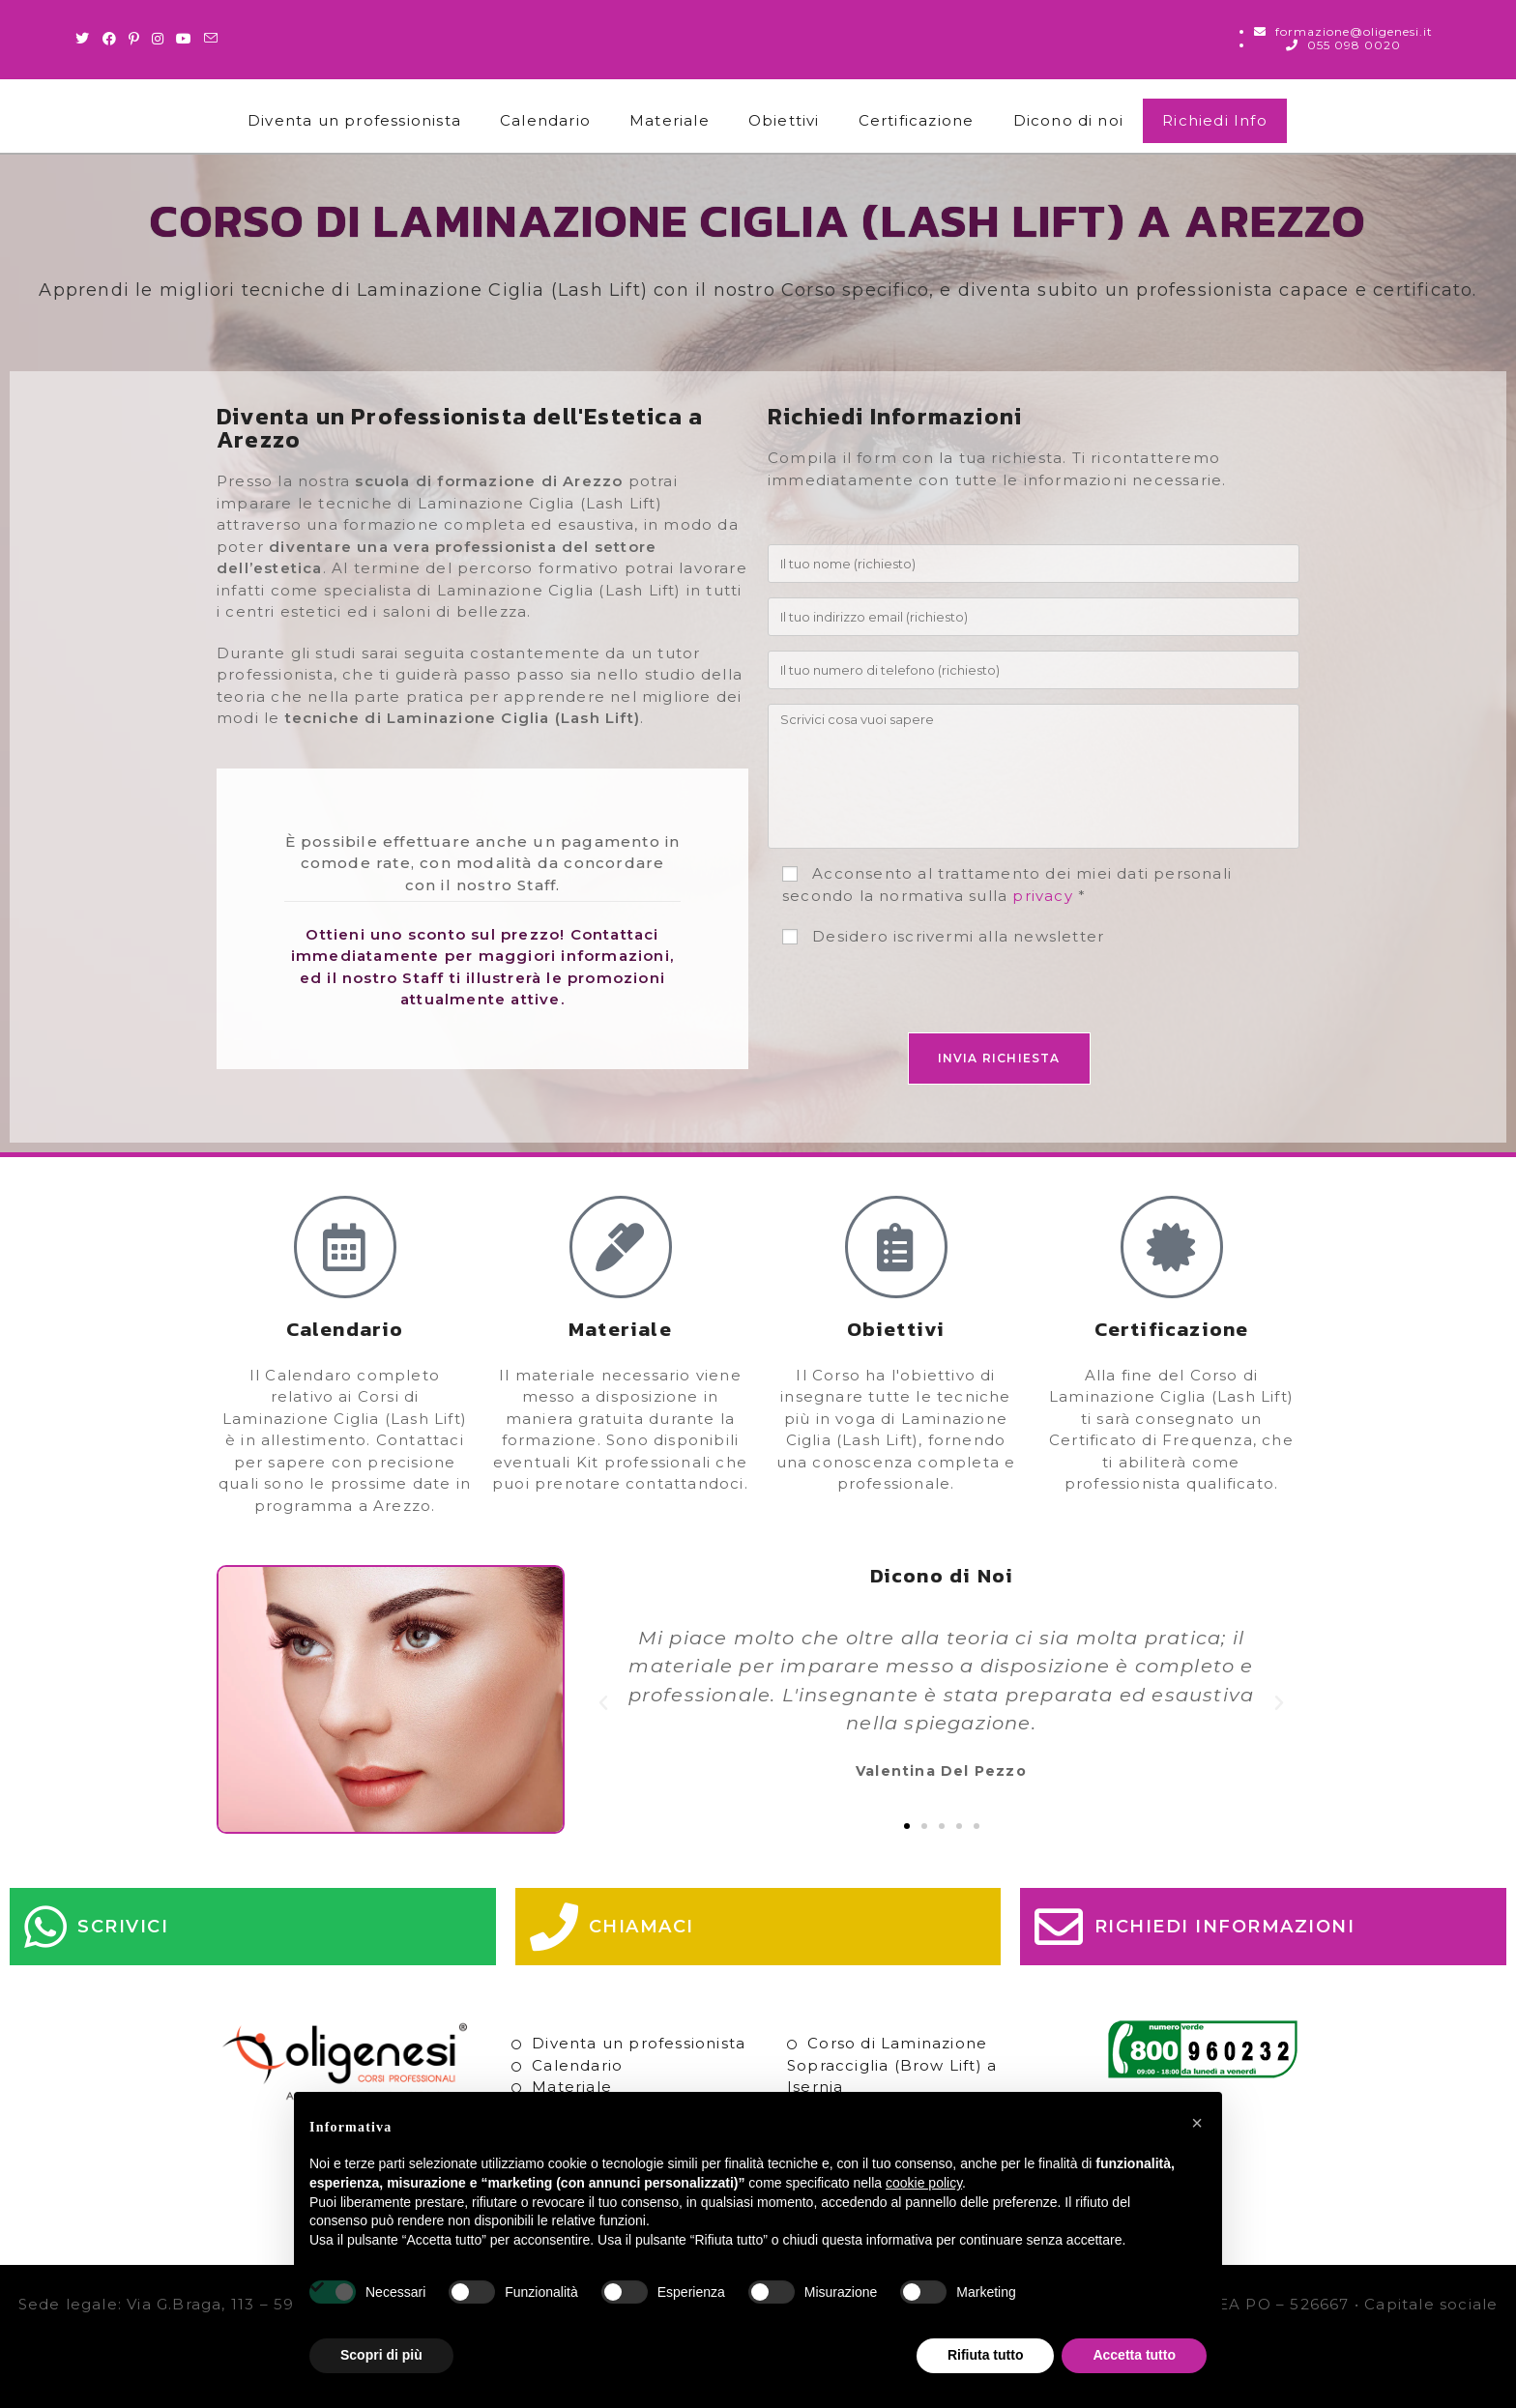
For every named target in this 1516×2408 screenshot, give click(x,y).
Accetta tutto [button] (1134, 2355)
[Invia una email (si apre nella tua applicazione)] (211, 38)
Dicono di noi (1068, 120)
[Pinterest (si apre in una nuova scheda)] (134, 38)
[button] (604, 1703)
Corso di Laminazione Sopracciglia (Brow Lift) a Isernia (892, 2065)
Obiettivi (784, 120)
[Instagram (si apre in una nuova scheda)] (158, 38)
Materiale (669, 120)
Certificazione (917, 120)
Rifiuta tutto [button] (986, 2355)
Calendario (545, 120)
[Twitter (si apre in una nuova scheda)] (85, 38)
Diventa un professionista (354, 120)
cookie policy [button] (924, 2182)
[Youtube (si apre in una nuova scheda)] (184, 38)
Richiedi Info (1215, 120)
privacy (1042, 895)
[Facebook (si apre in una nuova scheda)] (110, 38)
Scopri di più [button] (381, 2355)
